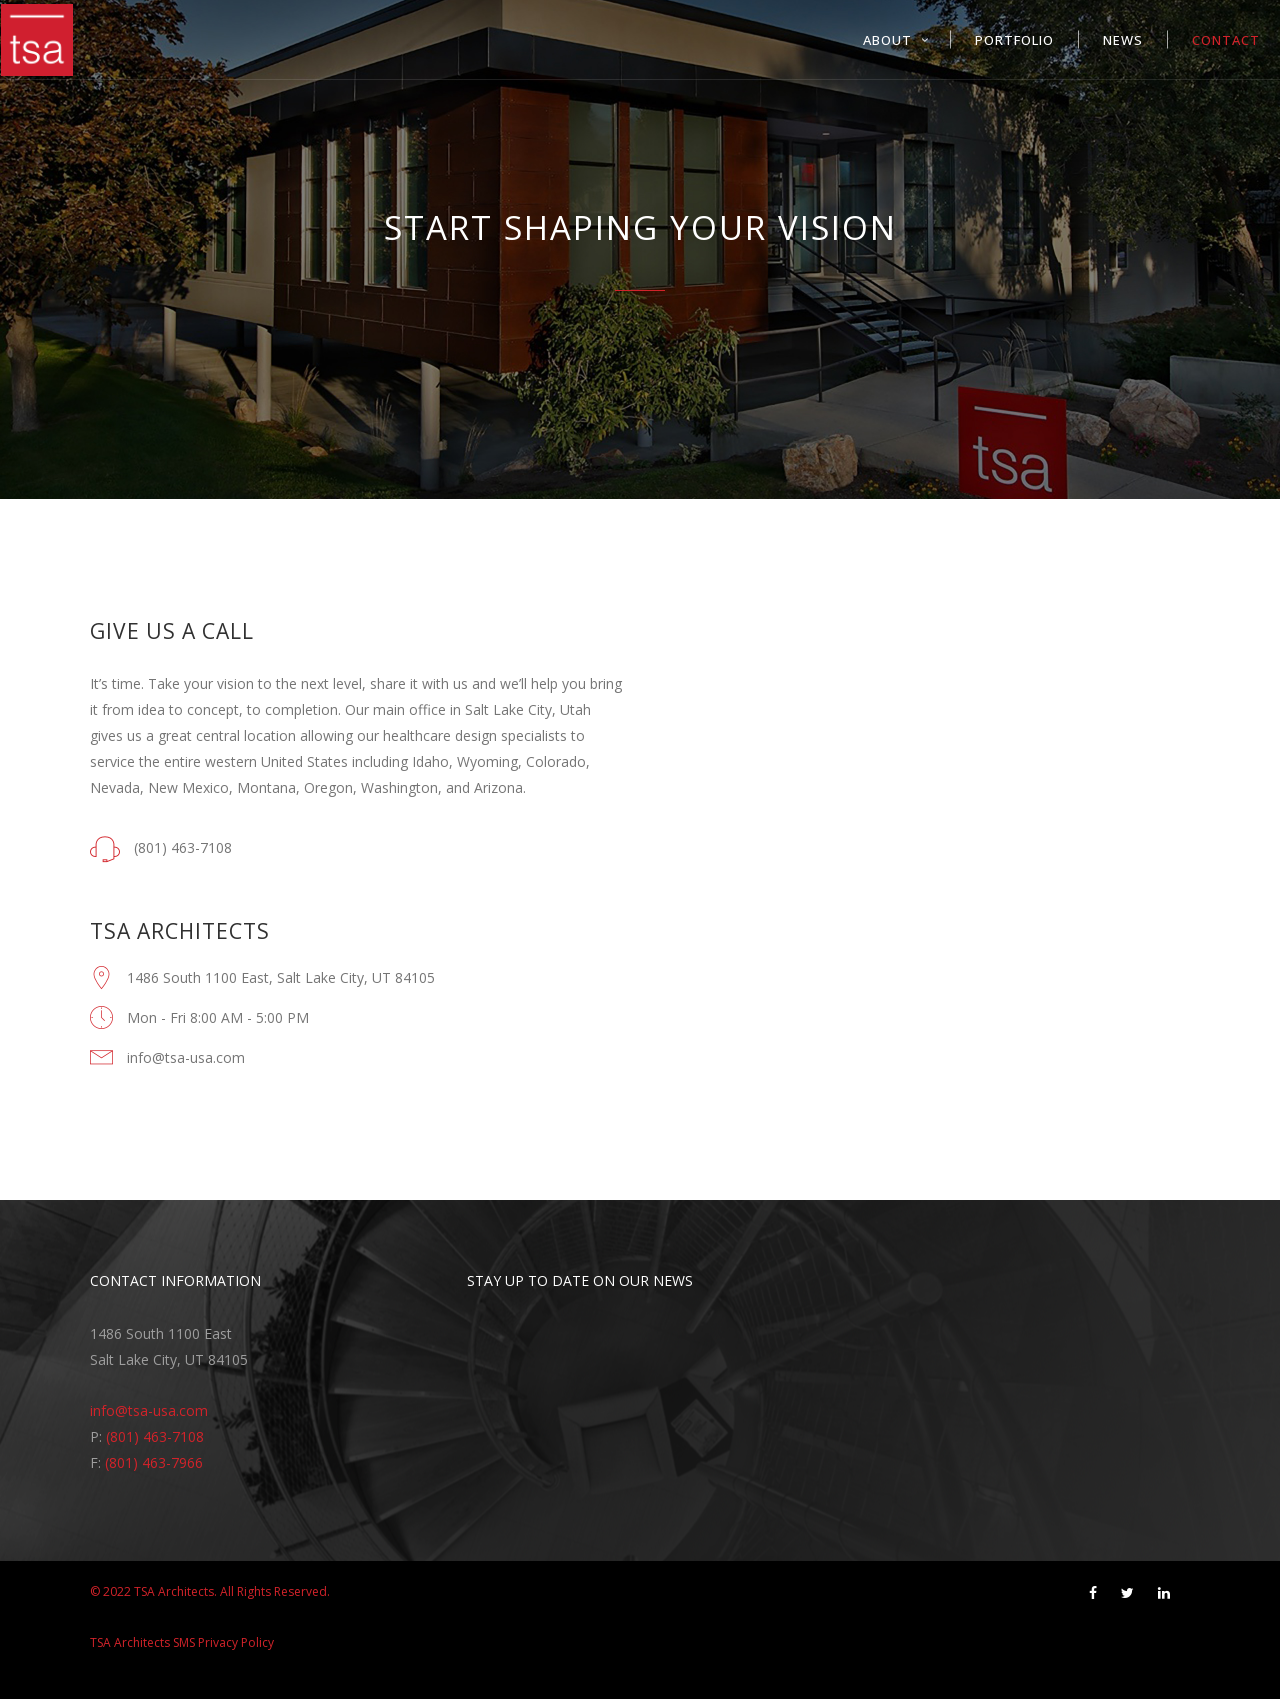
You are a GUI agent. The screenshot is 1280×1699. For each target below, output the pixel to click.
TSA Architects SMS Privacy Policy (182, 1642)
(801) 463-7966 (154, 1462)
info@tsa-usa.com (149, 1410)
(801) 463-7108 (155, 1436)
